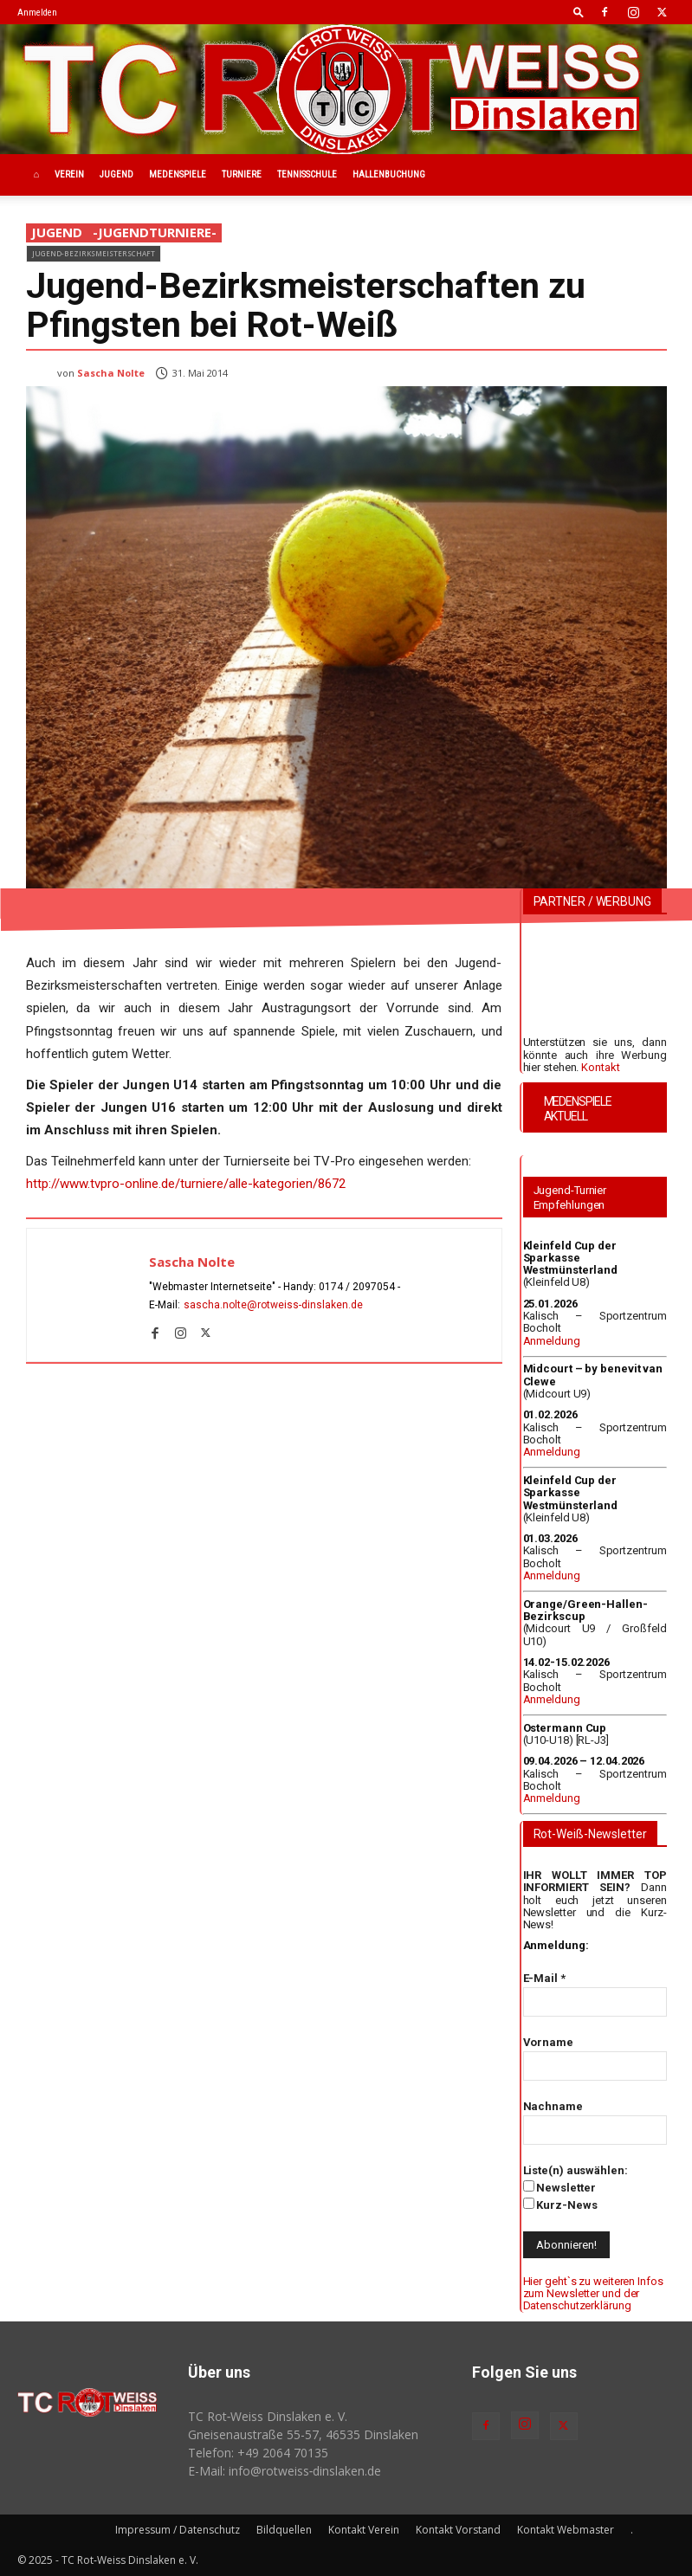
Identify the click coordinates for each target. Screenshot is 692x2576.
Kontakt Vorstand (458, 2529)
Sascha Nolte (111, 372)
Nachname (553, 2106)
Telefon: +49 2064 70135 (258, 2452)
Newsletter (559, 2187)
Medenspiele (177, 174)
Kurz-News (560, 2204)
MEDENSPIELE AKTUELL (577, 1108)
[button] (579, 11)
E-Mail (544, 1978)
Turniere (242, 174)
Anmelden (37, 12)
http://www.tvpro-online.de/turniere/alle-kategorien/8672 (186, 1183)
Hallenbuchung (388, 174)
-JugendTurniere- (154, 232)
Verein (69, 174)
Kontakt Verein (363, 2529)
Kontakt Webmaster (565, 2529)
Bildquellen (284, 2529)
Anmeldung (551, 1340)
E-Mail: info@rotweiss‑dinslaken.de (285, 2471)
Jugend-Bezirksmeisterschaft (93, 253)
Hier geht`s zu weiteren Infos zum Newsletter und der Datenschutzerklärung (593, 2294)
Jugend (116, 174)
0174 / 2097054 (357, 1287)
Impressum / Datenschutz (177, 2529)
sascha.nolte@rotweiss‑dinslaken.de (274, 1305)
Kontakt (600, 1067)
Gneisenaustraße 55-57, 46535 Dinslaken (303, 2434)
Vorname (548, 2042)
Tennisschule (307, 174)
